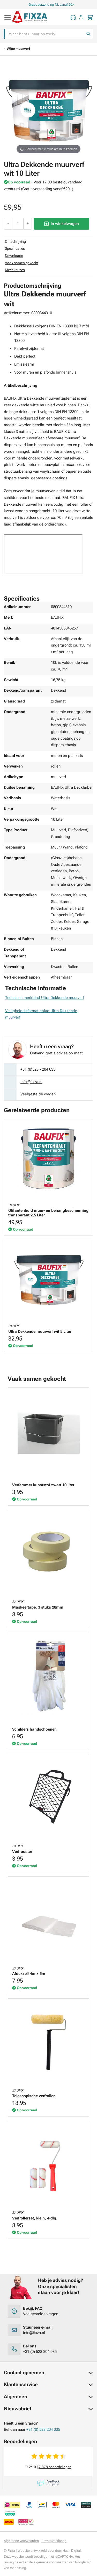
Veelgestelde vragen (38, 1094)
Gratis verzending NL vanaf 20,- (67, 4)
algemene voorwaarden (51, 2562)
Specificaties (15, 248)
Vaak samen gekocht (21, 263)
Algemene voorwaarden (21, 2541)
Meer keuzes (15, 270)
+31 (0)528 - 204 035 (37, 1069)
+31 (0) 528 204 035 (40, 2351)
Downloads (14, 256)
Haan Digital (72, 2551)
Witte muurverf (18, 49)
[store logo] (29, 17)
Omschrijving (15, 241)
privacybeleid (14, 2562)
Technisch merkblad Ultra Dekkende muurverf (44, 997)
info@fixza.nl (31, 1081)
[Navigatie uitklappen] (8, 15)
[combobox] (48, 34)
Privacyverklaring (53, 2541)
